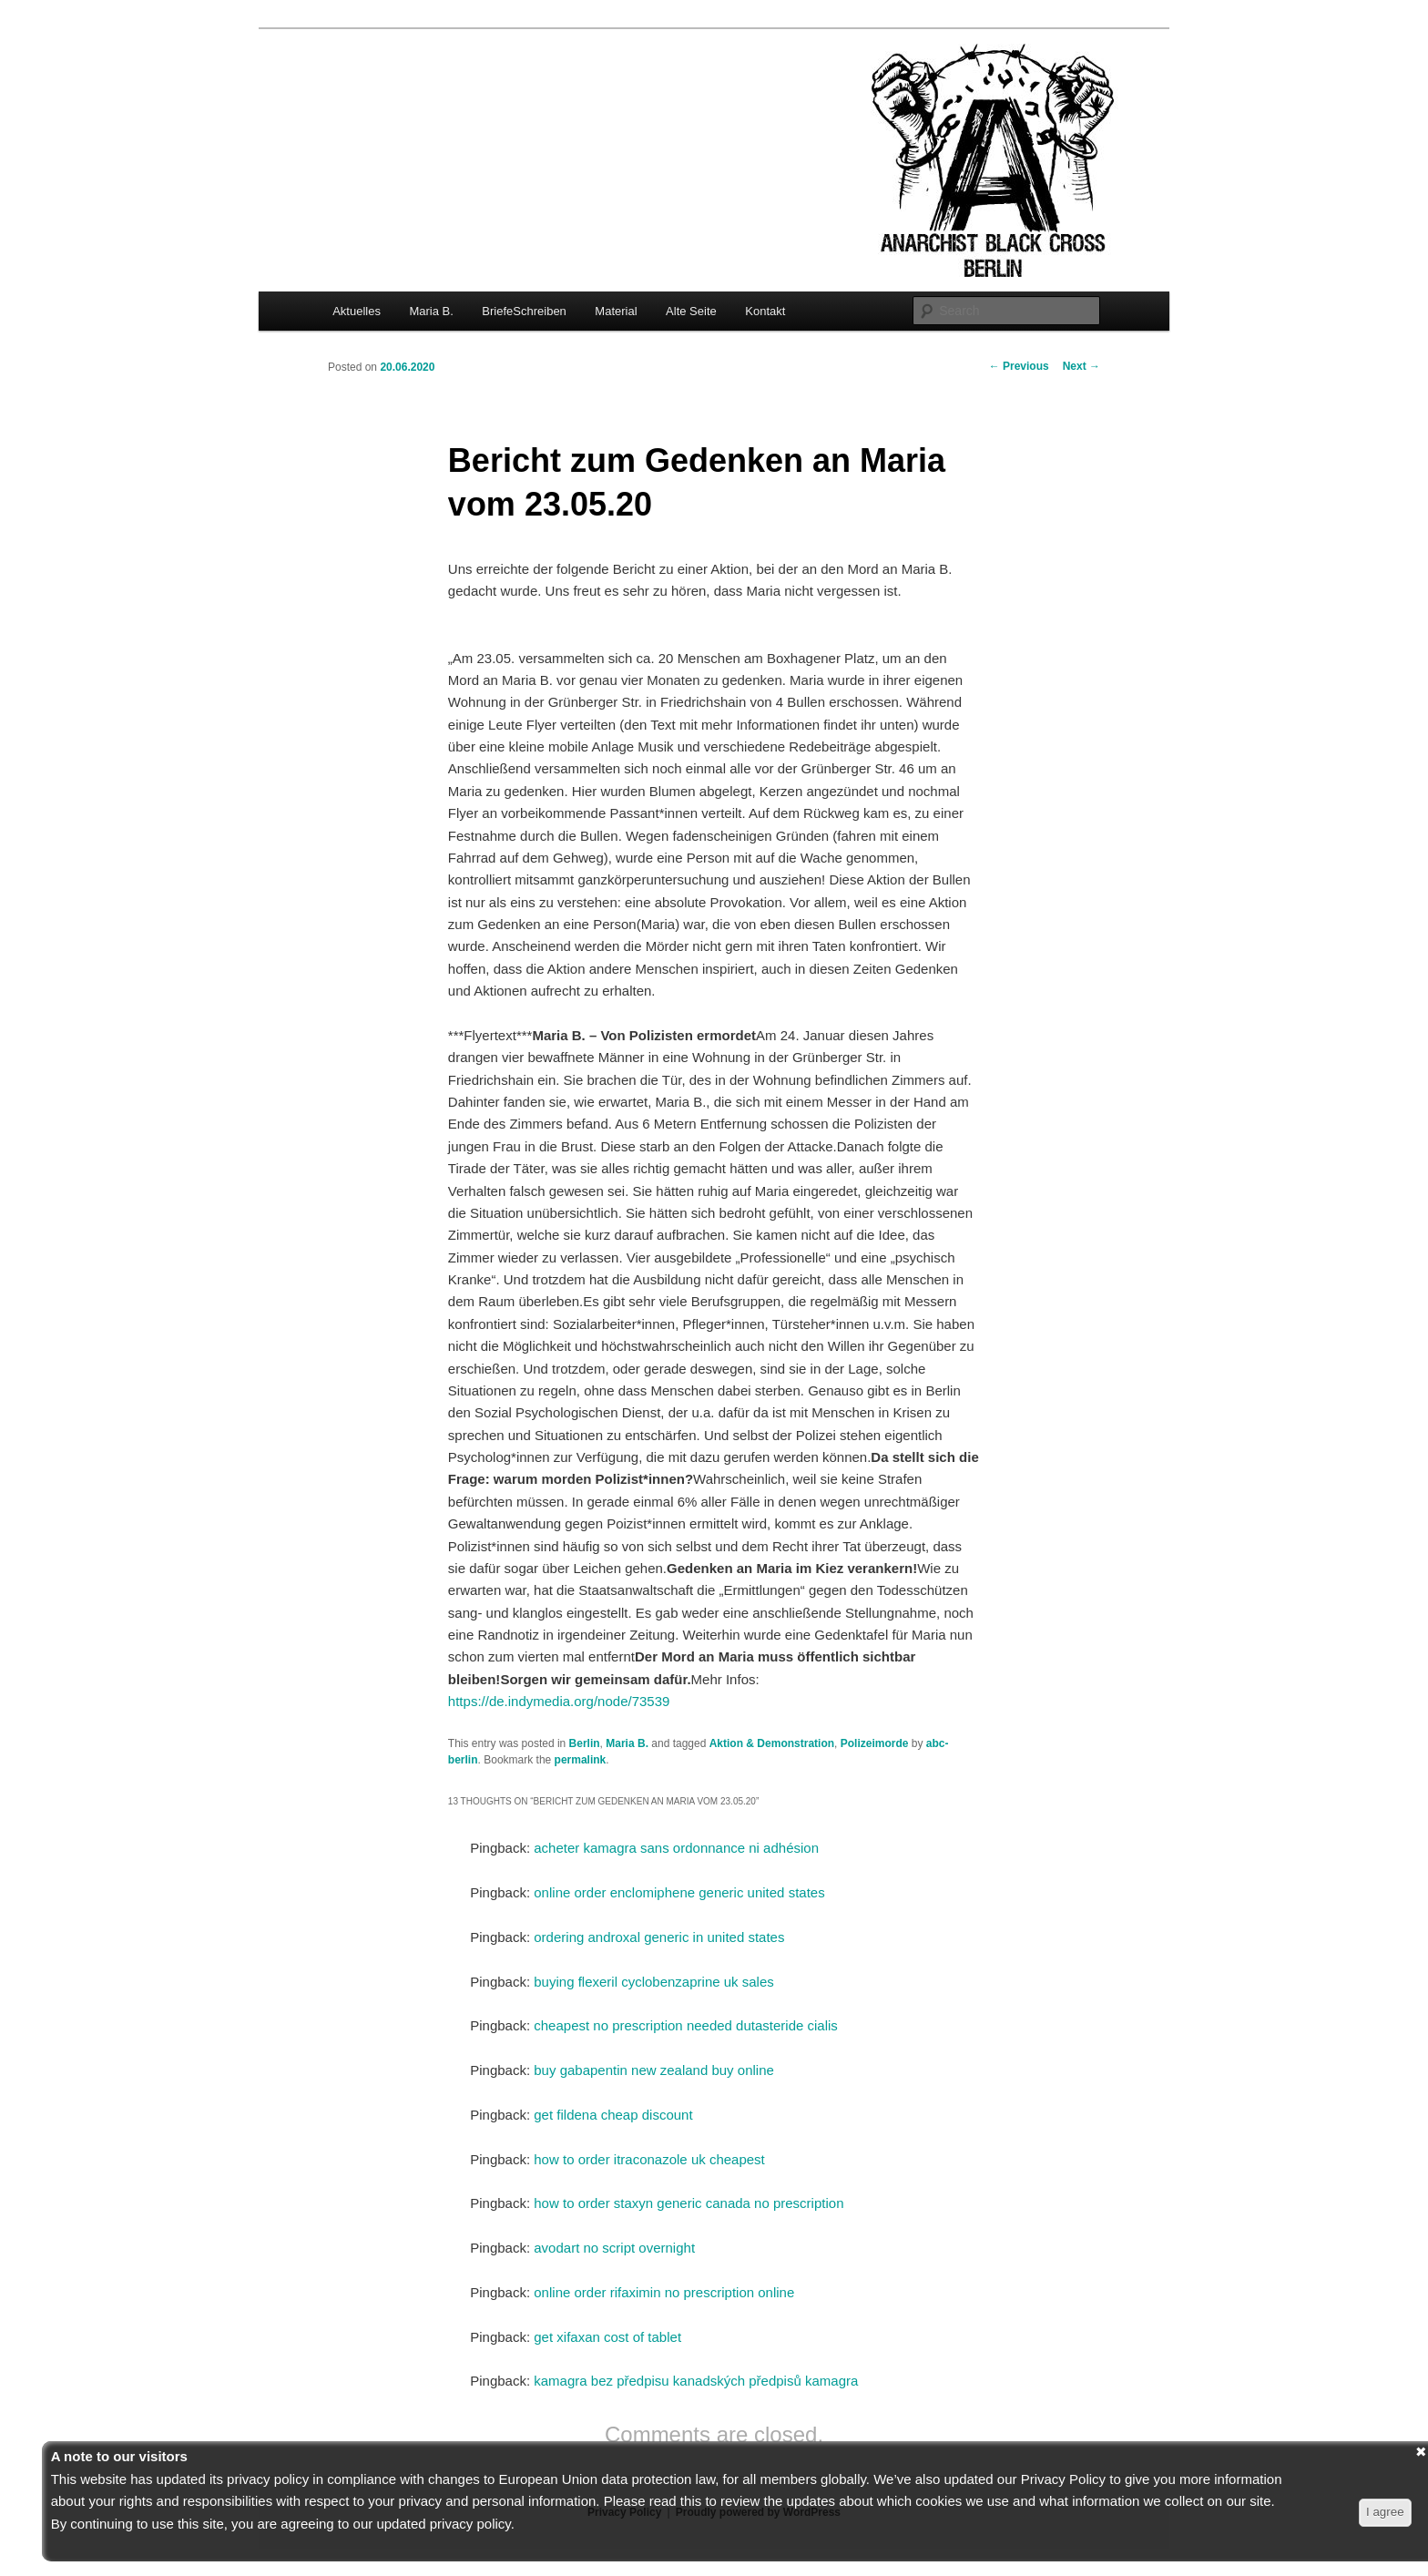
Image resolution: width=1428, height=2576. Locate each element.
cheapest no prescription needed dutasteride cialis (686, 2025)
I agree (1385, 2512)
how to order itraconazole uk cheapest (649, 2159)
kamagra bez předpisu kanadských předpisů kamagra (696, 2380)
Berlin (584, 1743)
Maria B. (431, 311)
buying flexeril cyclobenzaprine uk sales (653, 1981)
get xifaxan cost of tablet (607, 2337)
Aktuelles (356, 311)
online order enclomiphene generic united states (679, 1892)
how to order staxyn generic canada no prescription (688, 2203)
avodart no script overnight (614, 2247)
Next (1081, 366)
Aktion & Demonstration (771, 1743)
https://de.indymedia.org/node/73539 (559, 1701)
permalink (581, 1759)
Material (616, 311)
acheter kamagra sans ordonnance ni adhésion (676, 1847)
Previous (1019, 366)
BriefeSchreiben (524, 311)
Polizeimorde (875, 1743)
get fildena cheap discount (613, 2114)
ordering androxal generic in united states (659, 1937)
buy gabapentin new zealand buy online (654, 2070)
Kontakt (765, 311)
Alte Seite (691, 311)
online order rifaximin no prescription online (664, 2292)
